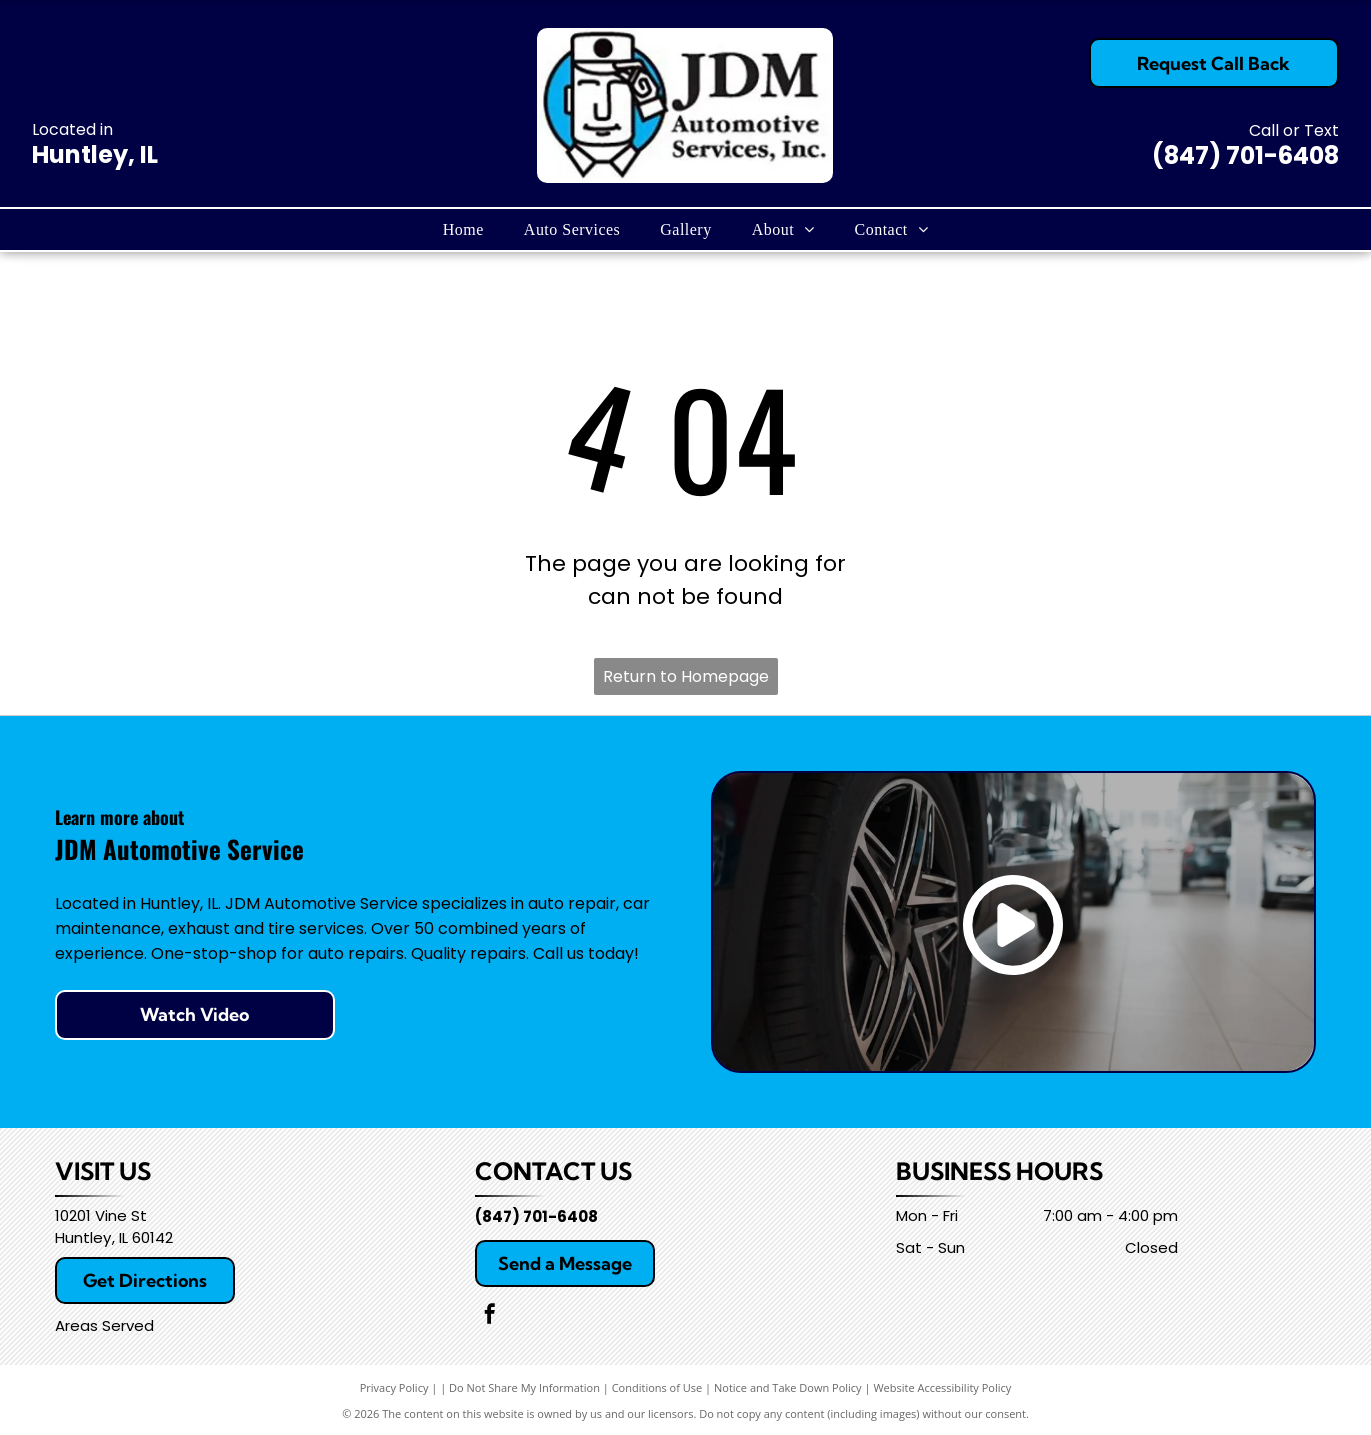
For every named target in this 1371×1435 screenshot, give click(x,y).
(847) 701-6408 (1245, 155)
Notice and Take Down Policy (788, 1387)
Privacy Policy (394, 1387)
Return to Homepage (686, 676)
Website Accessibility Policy (942, 1387)
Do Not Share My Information (524, 1387)
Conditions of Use (657, 1387)
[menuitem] (463, 229)
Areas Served (104, 1325)
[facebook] (490, 1316)
